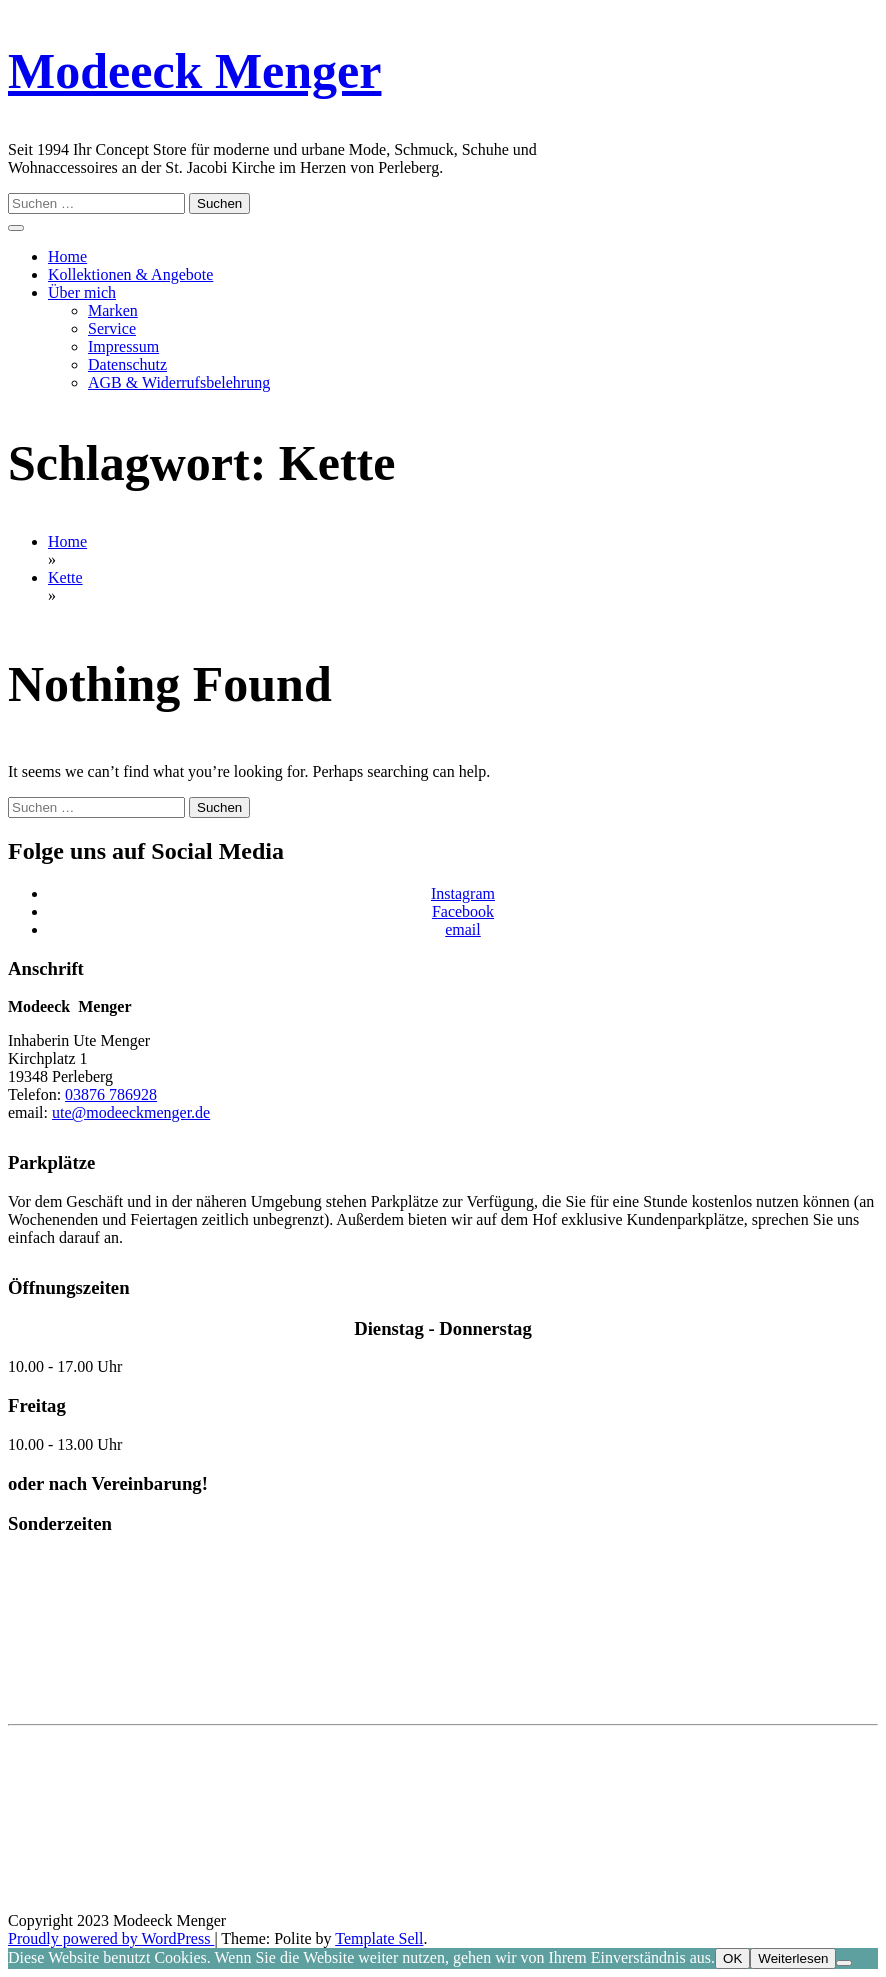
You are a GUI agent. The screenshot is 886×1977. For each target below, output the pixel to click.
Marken (113, 310)
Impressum (123, 346)
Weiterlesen (793, 1958)
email (463, 929)
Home (67, 256)
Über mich (82, 292)
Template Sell (379, 1938)
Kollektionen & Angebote (130, 274)
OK (732, 1958)
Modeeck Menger (194, 71)
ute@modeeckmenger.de (131, 1112)
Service (112, 328)
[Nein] (844, 1963)
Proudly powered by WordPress (111, 1938)
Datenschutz (127, 364)
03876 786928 (111, 1094)
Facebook (463, 911)
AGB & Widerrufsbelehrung (179, 382)
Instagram (463, 893)
